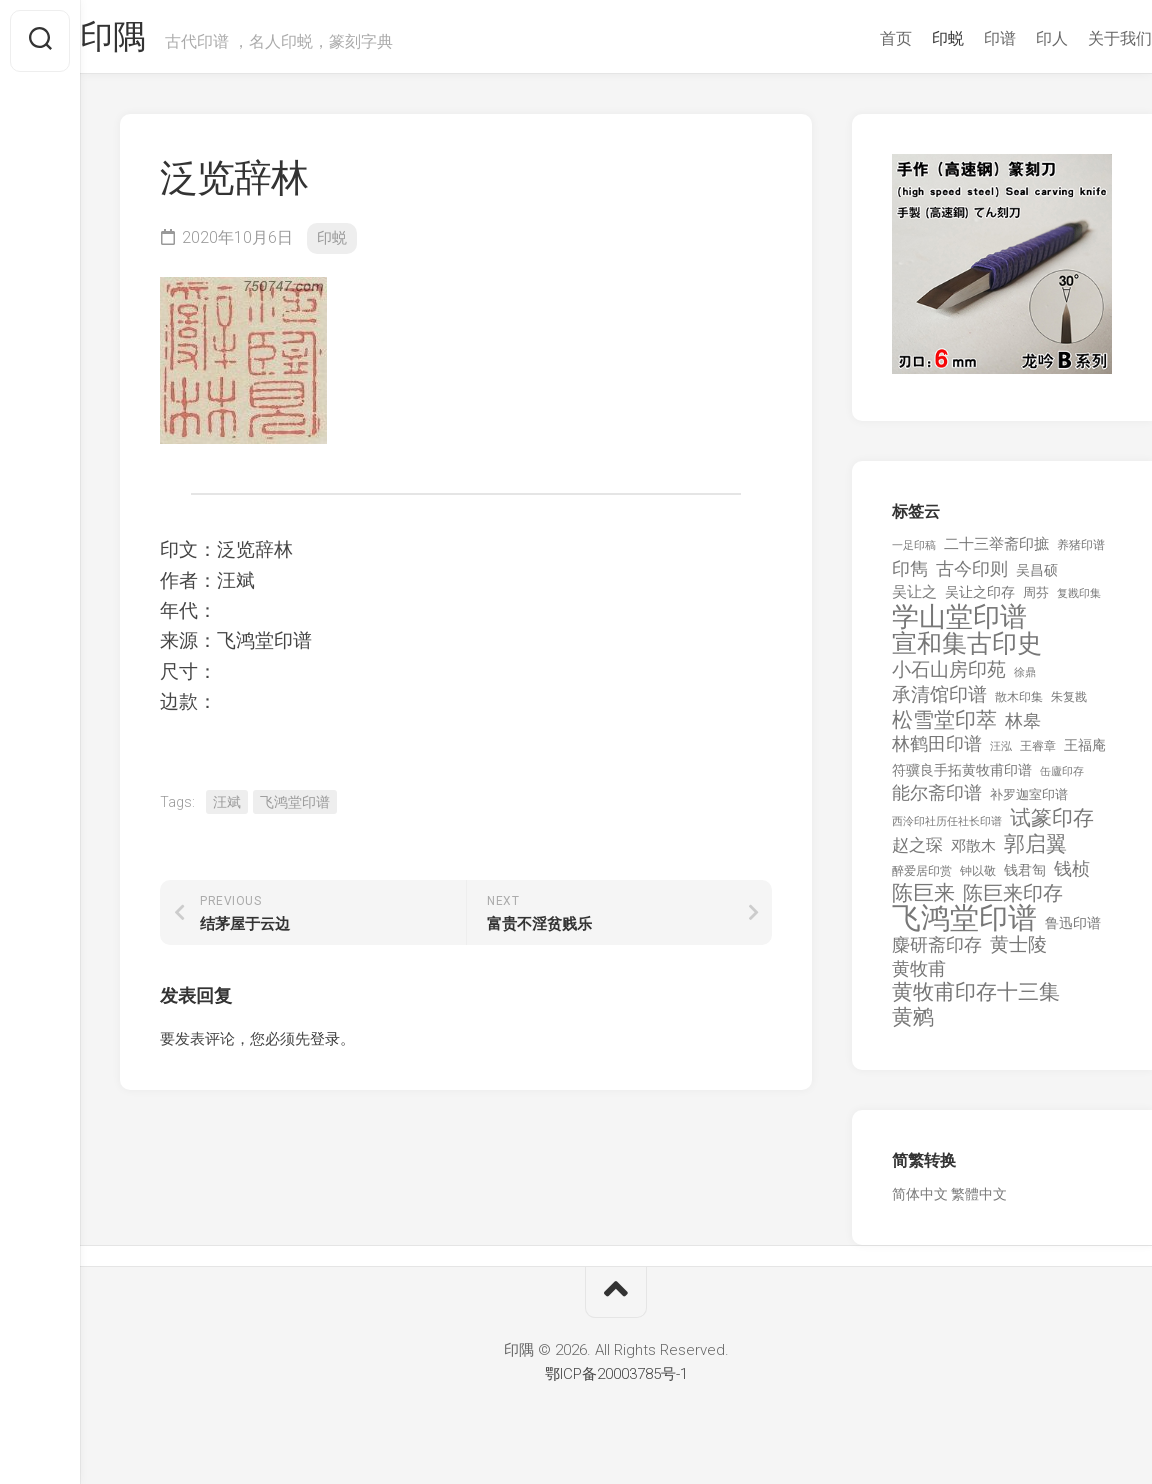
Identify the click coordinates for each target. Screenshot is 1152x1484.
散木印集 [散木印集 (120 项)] (1019, 705)
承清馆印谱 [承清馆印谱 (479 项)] (939, 703)
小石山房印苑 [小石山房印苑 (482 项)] (949, 678)
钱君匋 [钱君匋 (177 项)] (1025, 878)
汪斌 (227, 810)
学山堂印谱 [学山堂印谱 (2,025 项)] (959, 625)
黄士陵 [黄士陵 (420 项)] (1018, 953)
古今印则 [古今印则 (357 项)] (972, 577)
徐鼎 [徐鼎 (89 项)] (1025, 680)
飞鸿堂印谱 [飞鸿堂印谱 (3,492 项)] (964, 926)
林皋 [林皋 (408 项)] (1023, 728)
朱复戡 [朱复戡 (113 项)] (1069, 705)
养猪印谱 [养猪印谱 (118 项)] (1081, 553)
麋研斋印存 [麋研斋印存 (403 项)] (937, 952)
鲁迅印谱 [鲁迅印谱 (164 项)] (1073, 931)
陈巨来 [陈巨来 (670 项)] (923, 901)
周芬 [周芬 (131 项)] (1036, 600)
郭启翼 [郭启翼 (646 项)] (1035, 852)
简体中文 (920, 1202)
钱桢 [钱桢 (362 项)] (1072, 876)
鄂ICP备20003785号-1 (616, 1382)
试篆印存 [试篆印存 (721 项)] (1052, 826)
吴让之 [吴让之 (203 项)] (914, 600)
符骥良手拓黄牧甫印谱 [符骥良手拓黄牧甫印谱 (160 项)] (962, 778)
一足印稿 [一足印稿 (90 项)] (914, 553)
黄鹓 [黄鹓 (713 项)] (913, 1025)
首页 (856, 38)
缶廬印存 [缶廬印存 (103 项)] (1062, 779)
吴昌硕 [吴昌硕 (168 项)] (1037, 578)
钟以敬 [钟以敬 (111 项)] (978, 879)
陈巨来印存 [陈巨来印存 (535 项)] (1013, 902)
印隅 (155, 41)
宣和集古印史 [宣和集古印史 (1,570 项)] (967, 651)
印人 (1012, 38)
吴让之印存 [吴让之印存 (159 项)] (980, 600)
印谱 (960, 38)
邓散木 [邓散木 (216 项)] (973, 854)
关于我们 (1080, 38)
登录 (325, 1047)
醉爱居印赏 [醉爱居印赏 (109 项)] (922, 879)
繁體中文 (979, 1202)
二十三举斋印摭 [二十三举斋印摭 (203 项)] (996, 552)
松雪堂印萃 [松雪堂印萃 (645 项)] (944, 728)
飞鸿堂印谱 (295, 810)
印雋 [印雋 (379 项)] (910, 576)
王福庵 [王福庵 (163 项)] (1085, 753)
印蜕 (908, 38)
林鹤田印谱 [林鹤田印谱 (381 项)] (937, 751)
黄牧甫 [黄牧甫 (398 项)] (919, 976)
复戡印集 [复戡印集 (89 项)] (1079, 601)
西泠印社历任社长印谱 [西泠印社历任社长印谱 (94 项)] (947, 829)
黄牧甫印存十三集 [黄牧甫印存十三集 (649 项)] (976, 1000)
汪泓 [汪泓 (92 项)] (1001, 754)
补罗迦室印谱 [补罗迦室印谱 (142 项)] (1029, 802)
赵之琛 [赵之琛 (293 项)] (917, 853)
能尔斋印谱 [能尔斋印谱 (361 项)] (937, 800)
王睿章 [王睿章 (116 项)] (1038, 754)
